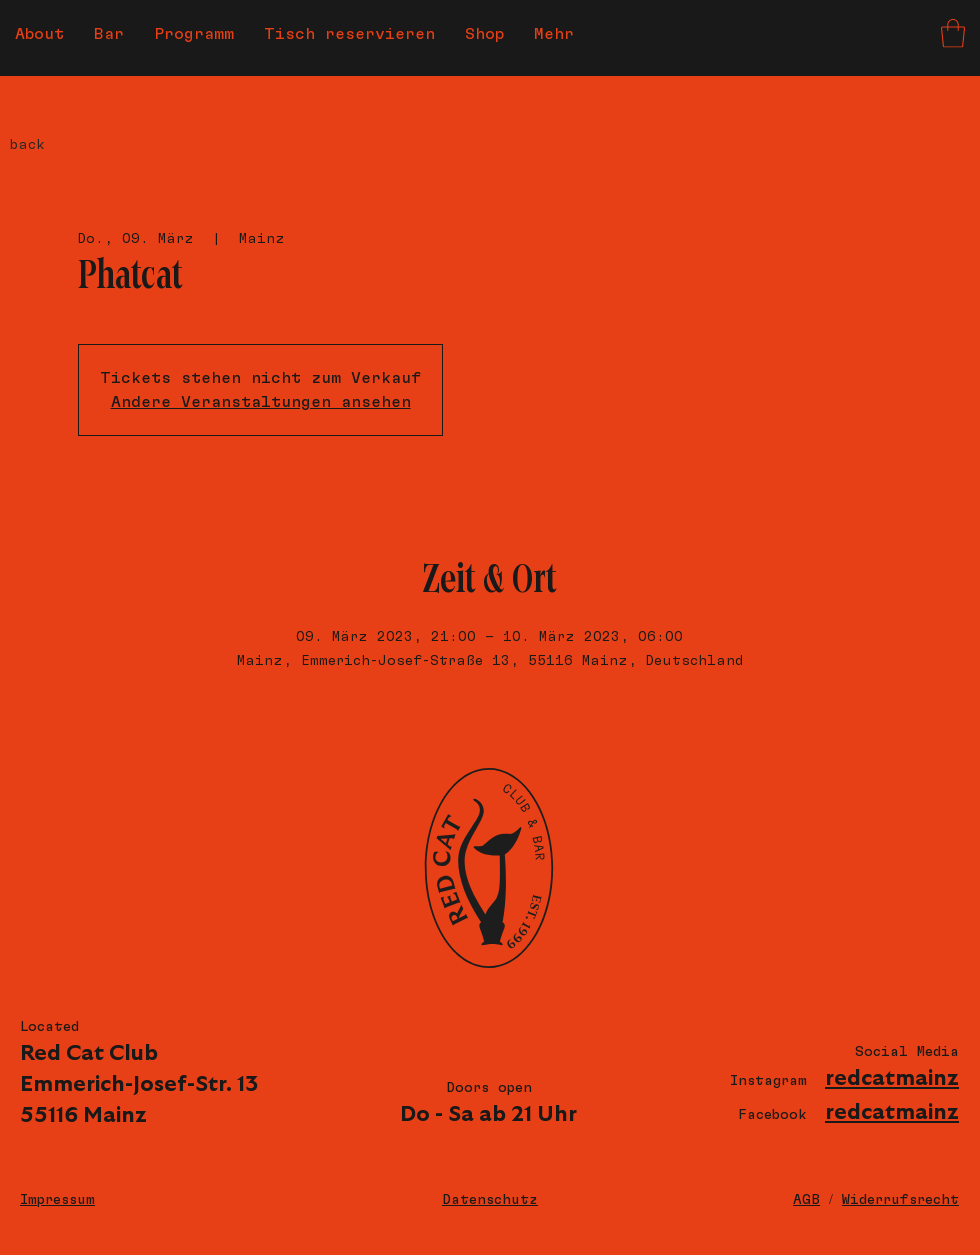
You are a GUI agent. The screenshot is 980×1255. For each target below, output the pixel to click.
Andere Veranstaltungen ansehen (261, 402)
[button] (953, 33)
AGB (806, 1200)
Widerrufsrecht (900, 1200)
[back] (63, 145)
